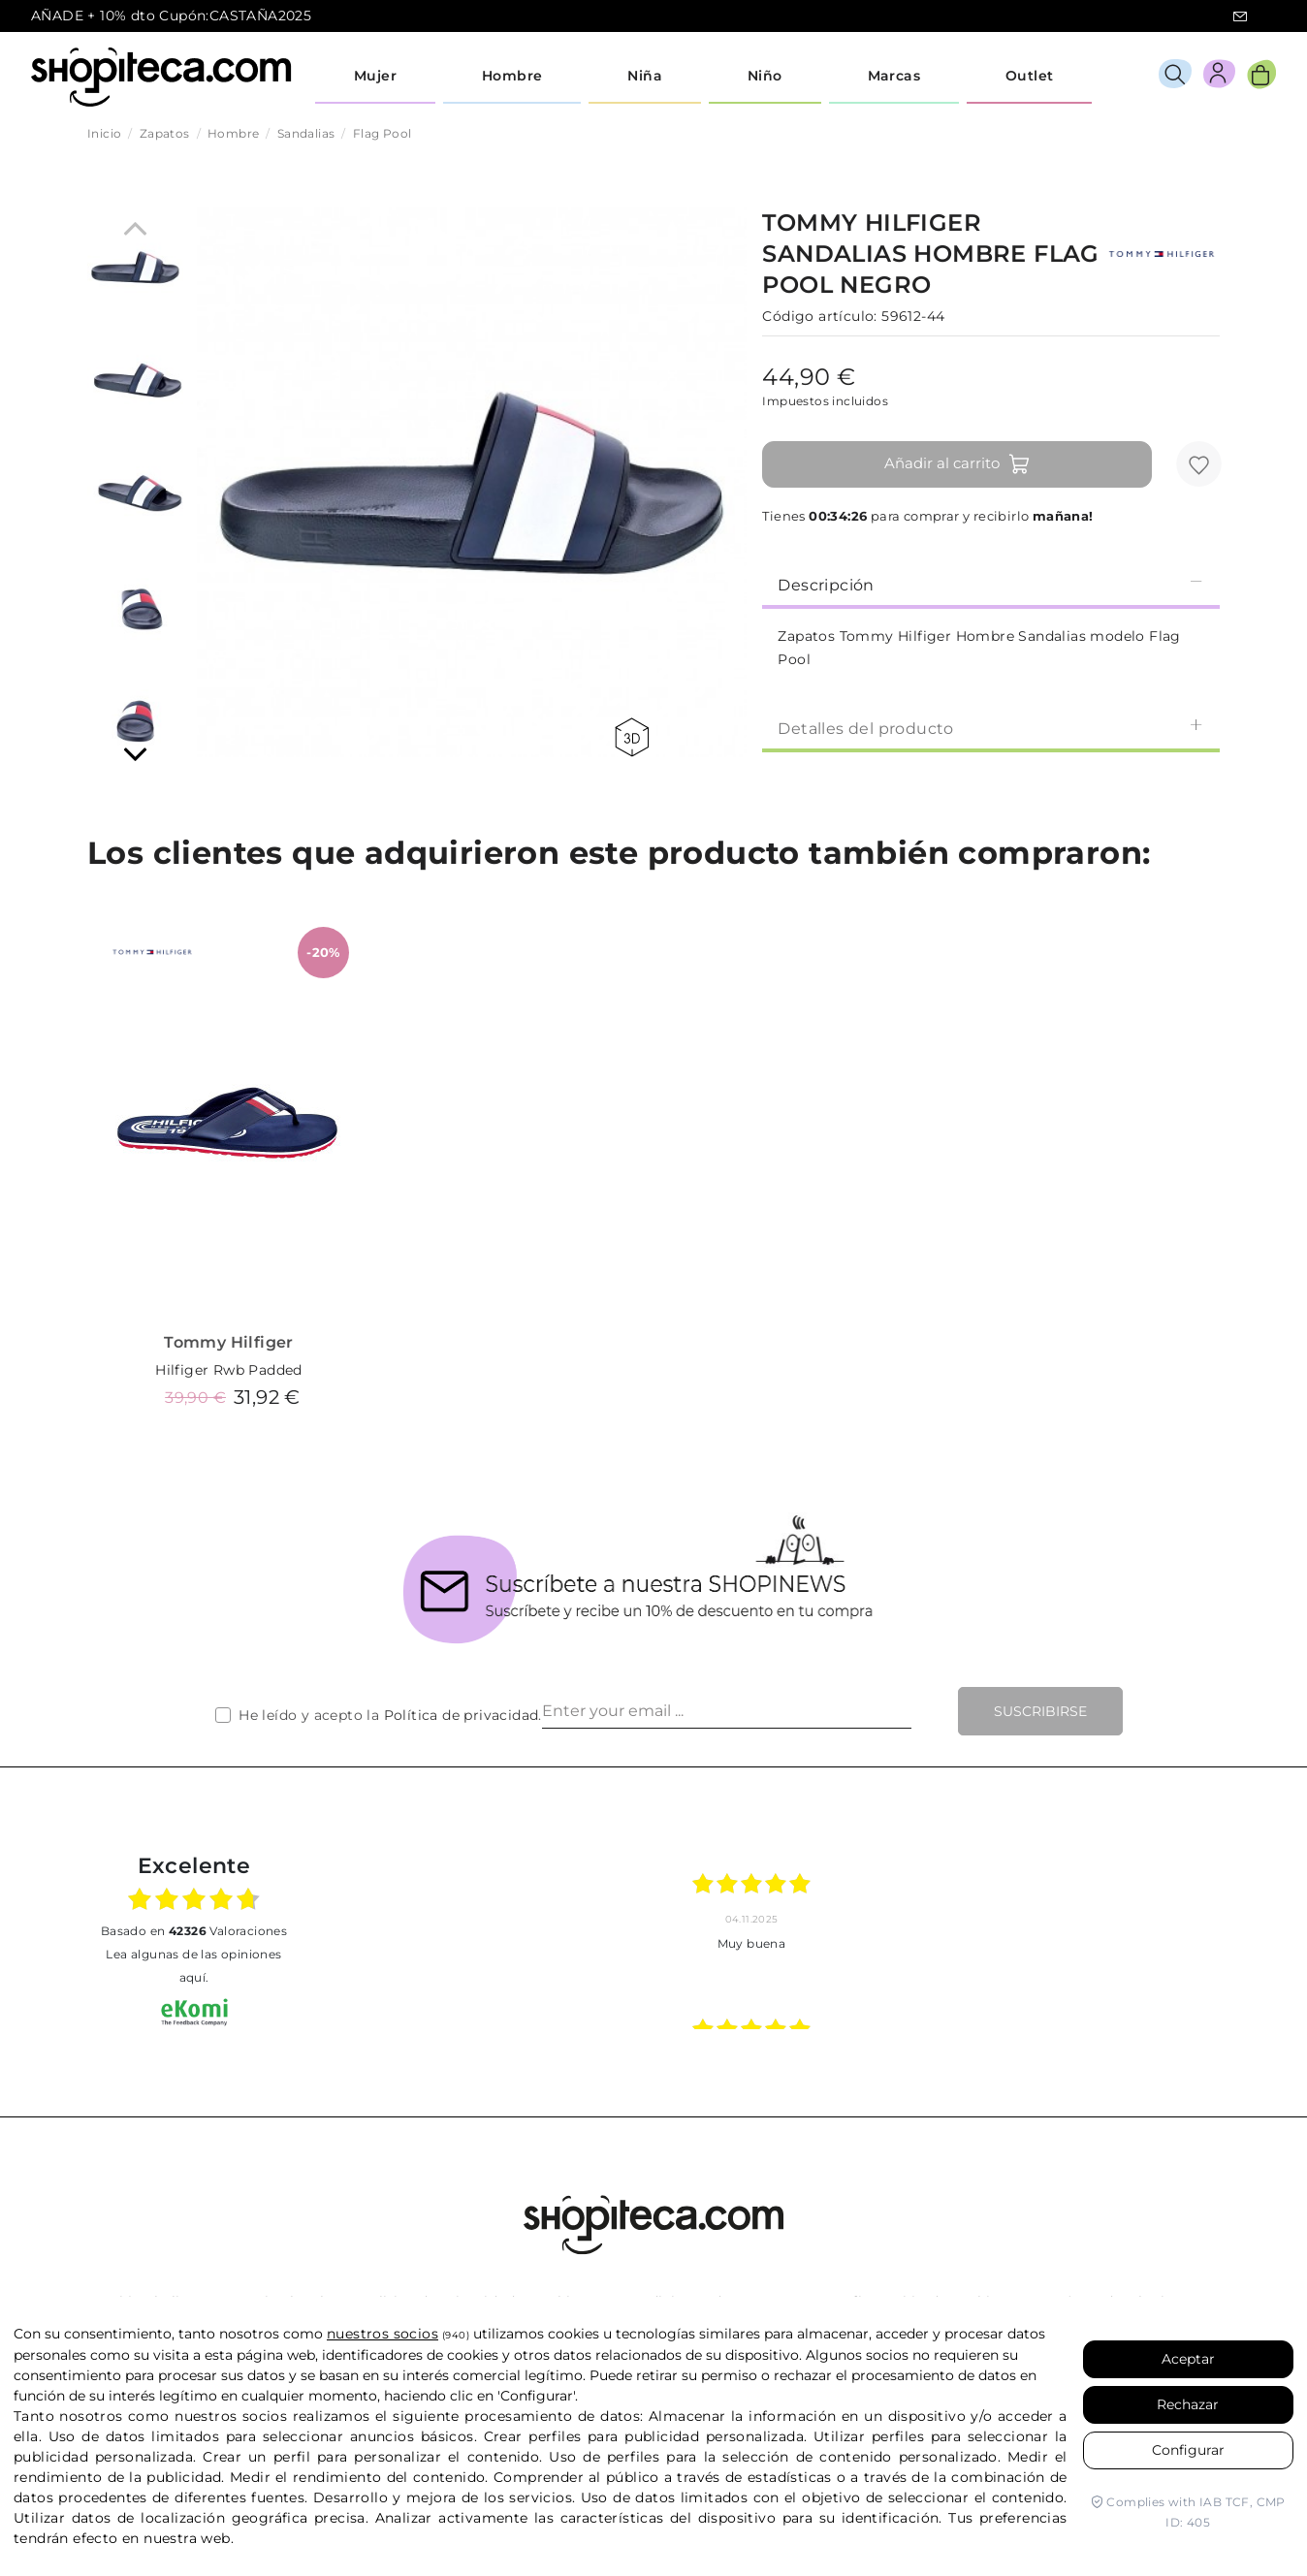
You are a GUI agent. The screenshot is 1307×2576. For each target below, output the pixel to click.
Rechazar (1188, 2404)
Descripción (991, 584)
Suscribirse (1040, 1711)
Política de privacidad (461, 1715)
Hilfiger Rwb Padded (229, 1370)
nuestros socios (382, 2333)
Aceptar (1188, 2359)
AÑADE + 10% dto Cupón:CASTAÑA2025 (171, 15)
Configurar (1188, 2450)
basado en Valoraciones (194, 1931)
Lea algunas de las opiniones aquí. (193, 1966)
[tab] (991, 583)
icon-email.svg (1240, 16)
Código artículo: (819, 316)
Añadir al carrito (957, 464)
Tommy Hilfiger (229, 1342)
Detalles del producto (991, 727)
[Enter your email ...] (726, 1711)
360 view (632, 737)
